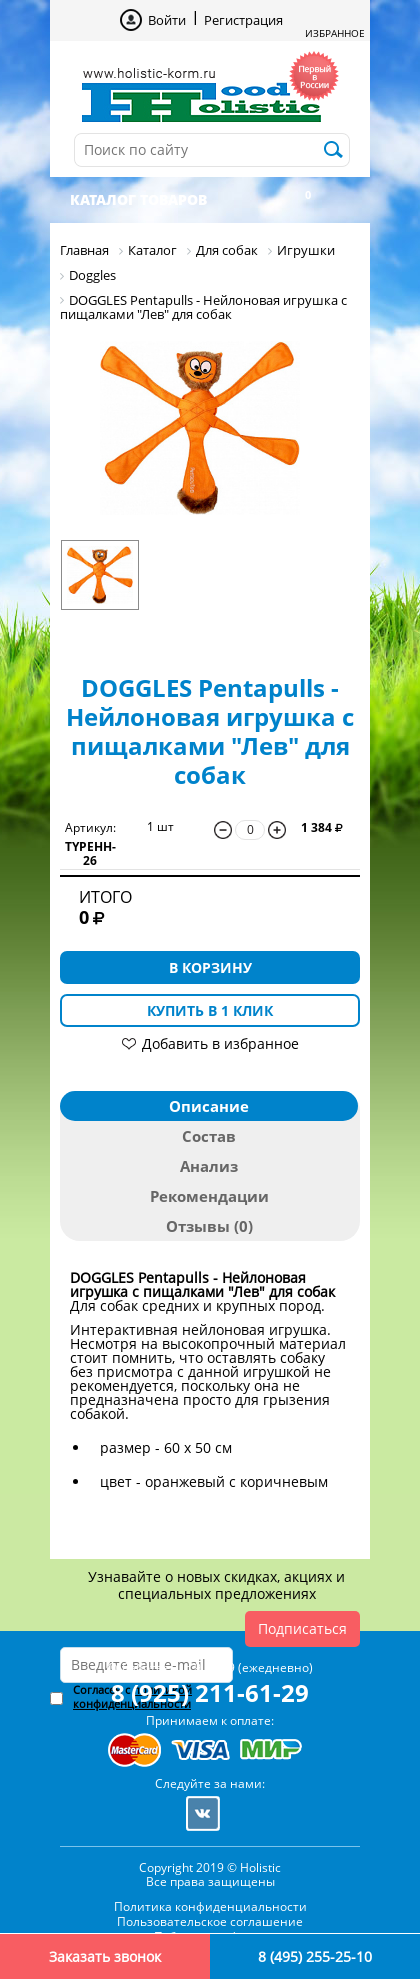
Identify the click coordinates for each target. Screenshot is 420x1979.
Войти (167, 20)
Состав (209, 1136)
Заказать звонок (105, 1956)
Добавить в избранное (220, 1043)
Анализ (209, 1166)
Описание (209, 1106)
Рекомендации (209, 1196)
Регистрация (243, 20)
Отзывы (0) (209, 1226)
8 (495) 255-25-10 (315, 1956)
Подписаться (302, 1628)
